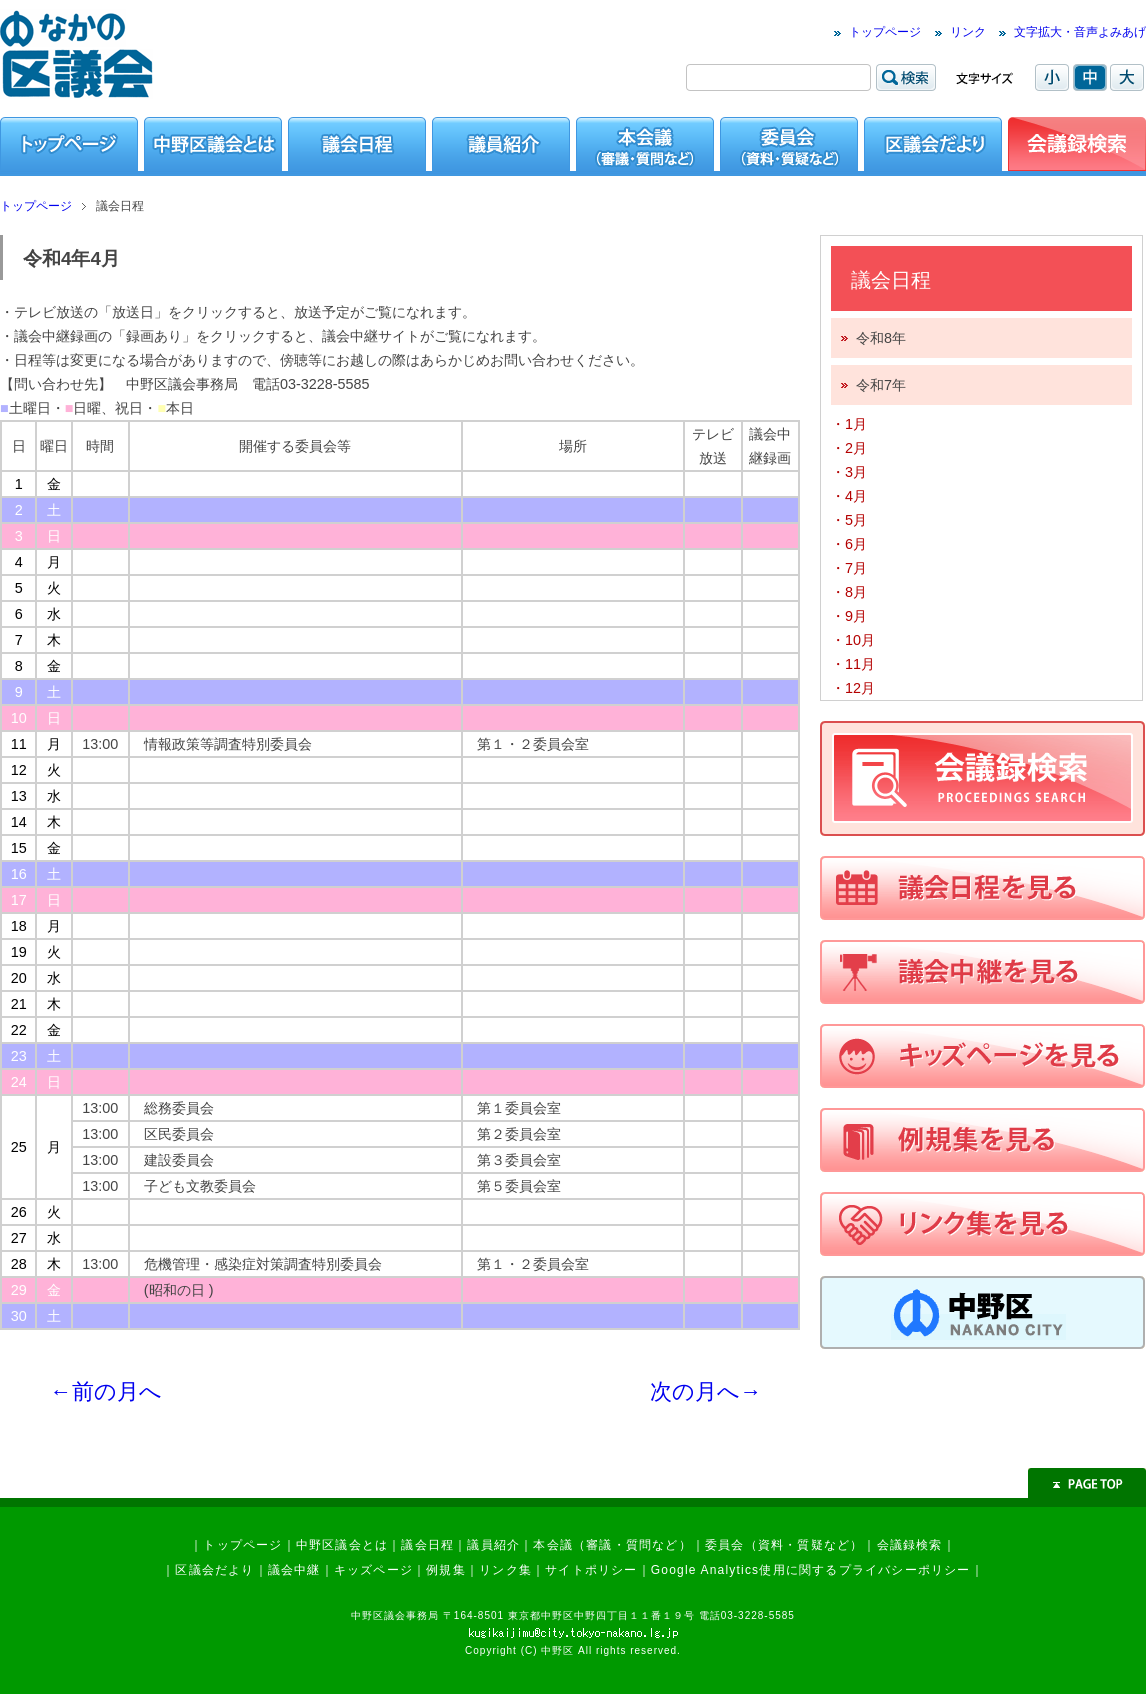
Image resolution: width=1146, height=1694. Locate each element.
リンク (968, 32)
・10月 (853, 640)
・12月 (853, 688)
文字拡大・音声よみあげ (1080, 32)
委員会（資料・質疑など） (784, 1545)
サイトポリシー (591, 1570)
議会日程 (427, 1545)
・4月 (849, 496)
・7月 (849, 568)
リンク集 (505, 1570)
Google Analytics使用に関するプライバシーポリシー (811, 1570)
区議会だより (214, 1570)
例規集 (446, 1570)
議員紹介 (493, 1545)
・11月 (853, 664)
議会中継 (294, 1570)
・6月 (849, 544)
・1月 (849, 424)
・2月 (849, 448)
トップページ (885, 32)
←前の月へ (106, 1391)
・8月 (849, 592)
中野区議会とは (342, 1545)
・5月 (849, 520)
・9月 (849, 616)
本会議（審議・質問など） (612, 1545)
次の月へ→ (706, 1391)
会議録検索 (910, 1545)
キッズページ (373, 1570)
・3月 (849, 472)
